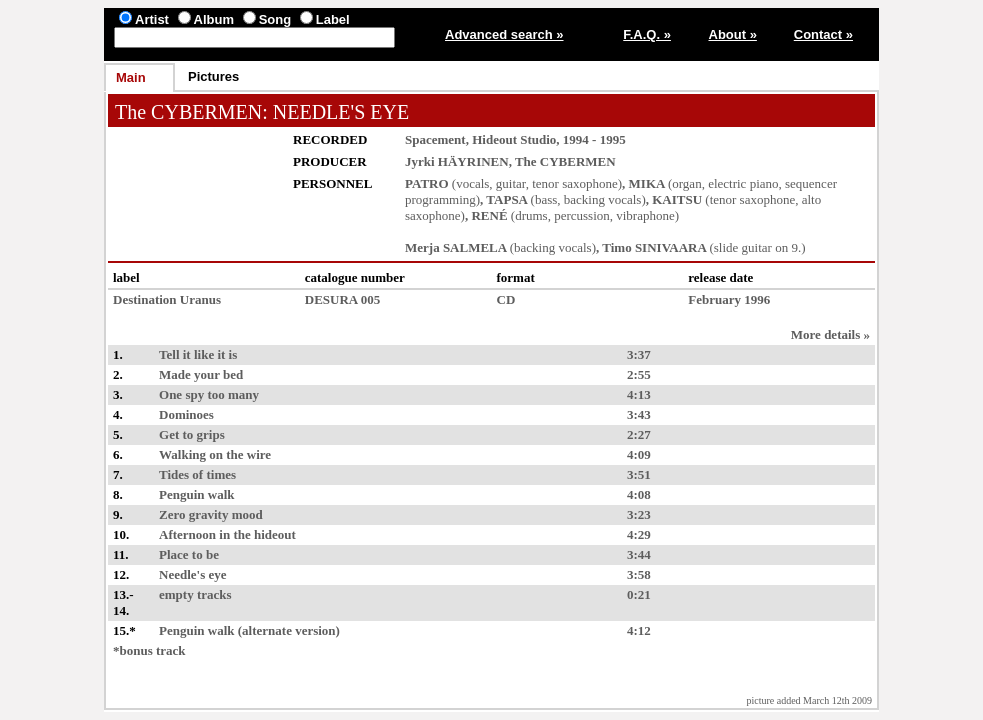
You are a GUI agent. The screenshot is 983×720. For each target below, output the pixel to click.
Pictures (213, 76)
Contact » (823, 34)
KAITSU (677, 199)
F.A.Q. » (647, 34)
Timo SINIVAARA (654, 247)
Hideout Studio (514, 139)
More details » (830, 334)
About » (733, 34)
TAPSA (506, 199)
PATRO (427, 183)
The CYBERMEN (188, 112)
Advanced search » (504, 34)
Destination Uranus (167, 299)
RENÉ (489, 215)
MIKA (647, 183)
